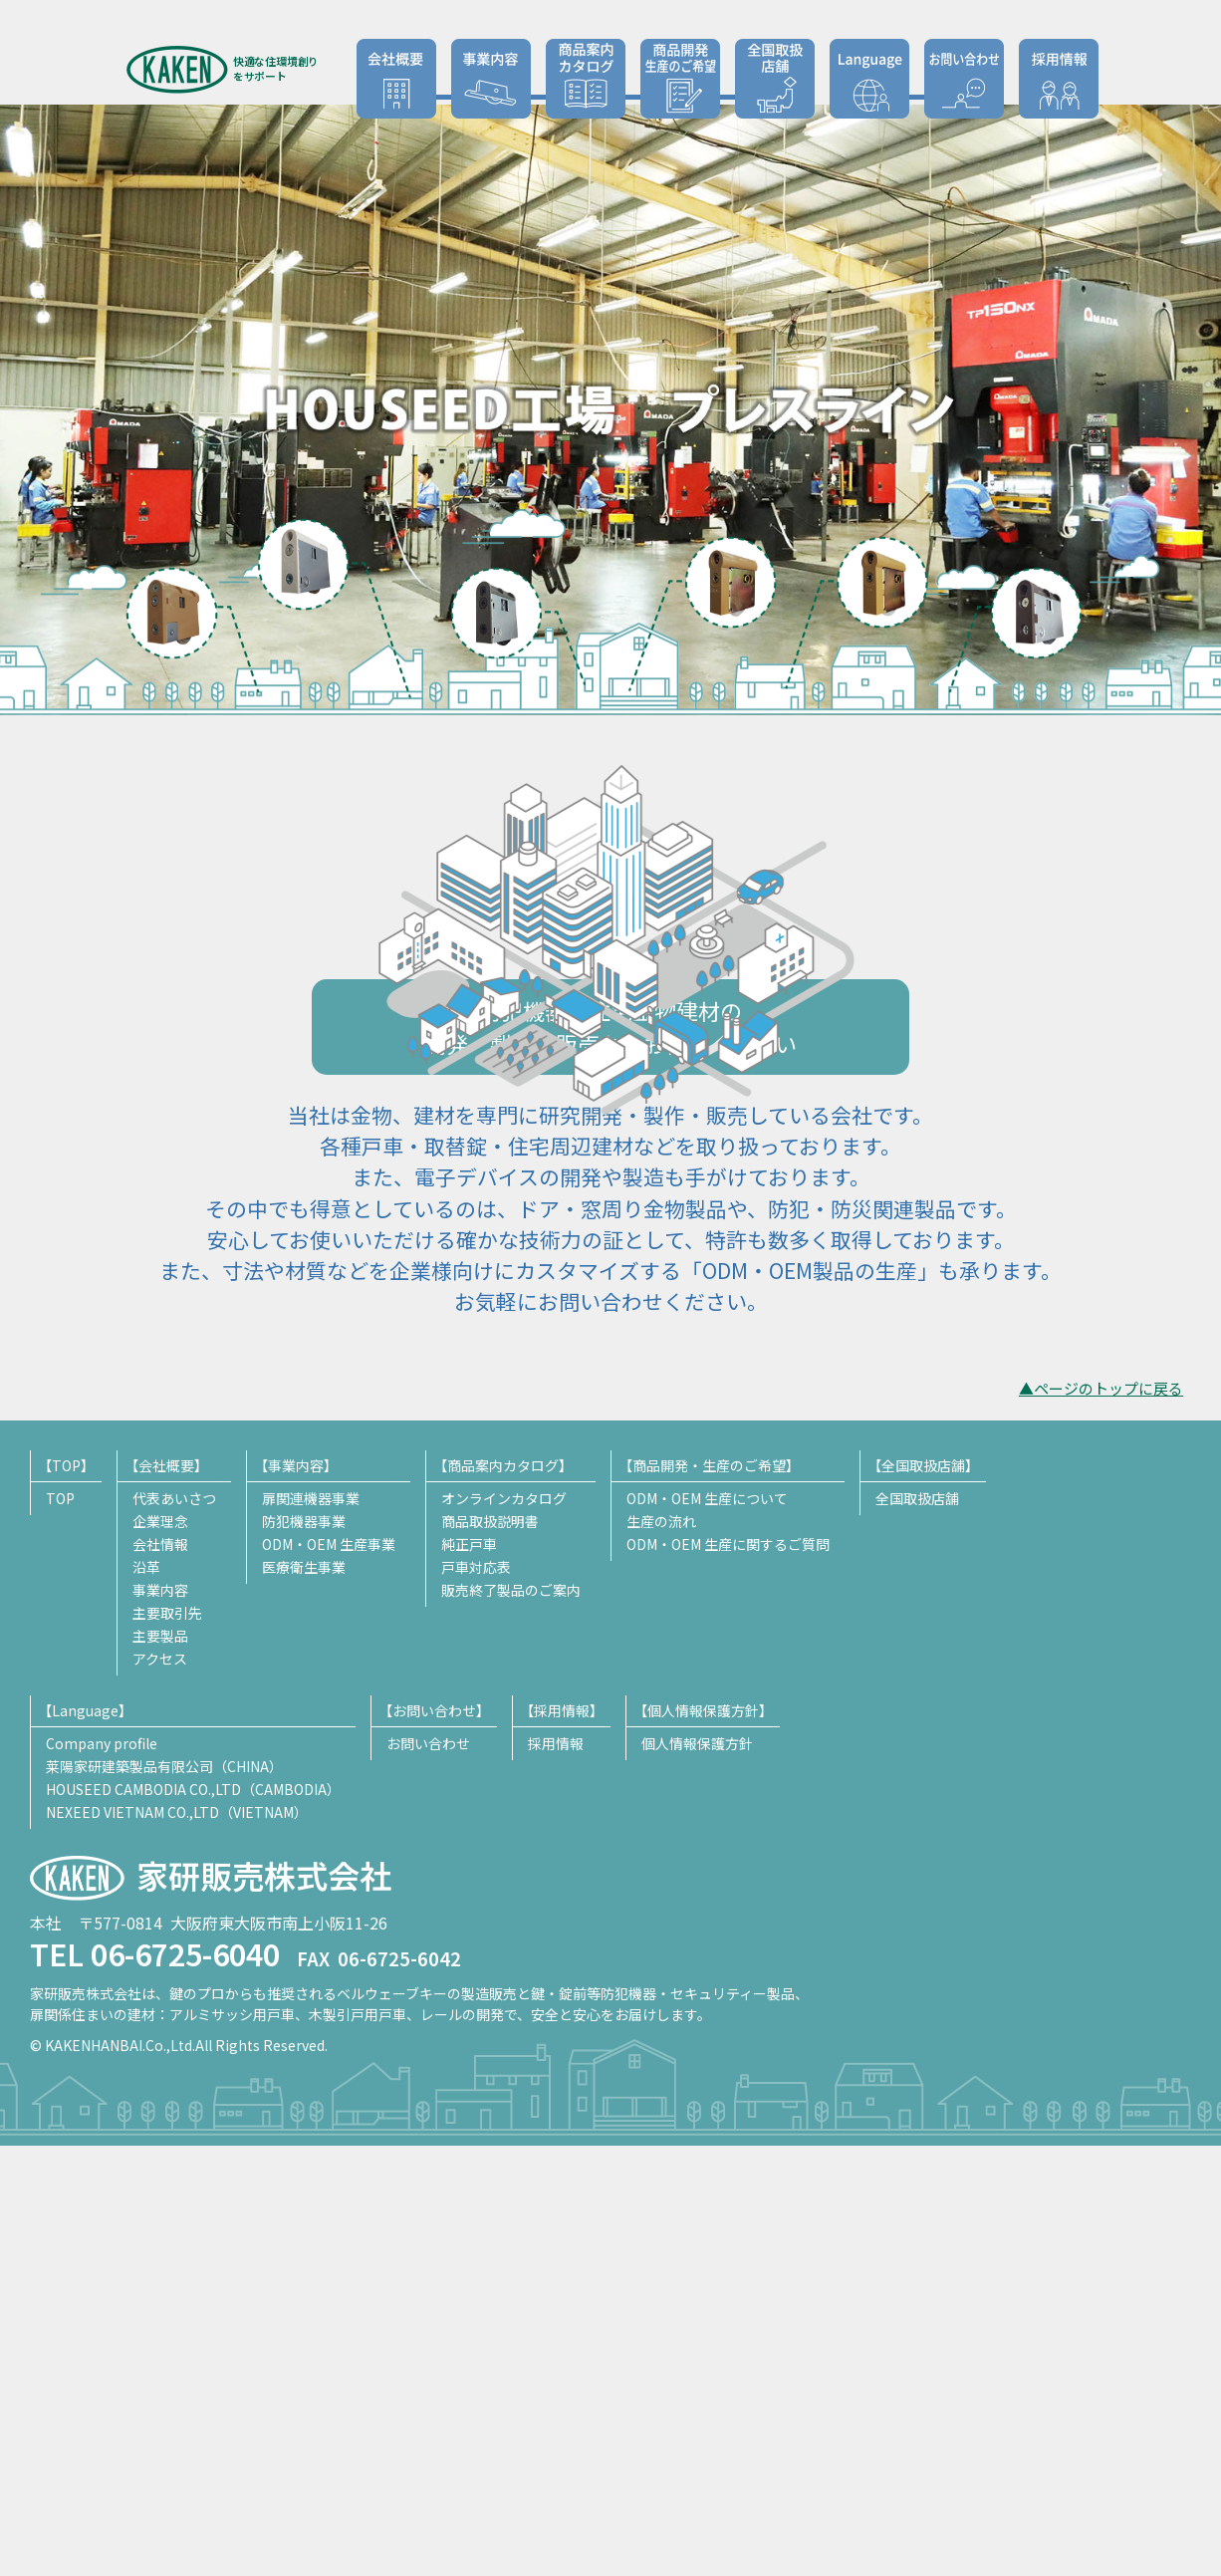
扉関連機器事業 (311, 1928)
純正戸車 (469, 1974)
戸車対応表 (476, 1997)
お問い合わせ (964, 79)
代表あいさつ (174, 1928)
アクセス (159, 2089)
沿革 (146, 1997)
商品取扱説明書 (490, 1951)
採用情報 (1058, 79)
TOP (60, 1928)
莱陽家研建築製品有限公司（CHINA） (164, 2196)
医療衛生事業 (304, 1997)
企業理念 (160, 1951)
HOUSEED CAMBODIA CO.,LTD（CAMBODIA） (193, 2219)
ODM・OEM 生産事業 (328, 1974)
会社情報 (160, 1974)
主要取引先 (167, 2043)
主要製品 (160, 2066)
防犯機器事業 (304, 1951)
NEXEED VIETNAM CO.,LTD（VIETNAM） (177, 2242)
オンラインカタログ (504, 1928)
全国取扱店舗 (775, 79)
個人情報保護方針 (697, 2174)
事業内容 (160, 2020)
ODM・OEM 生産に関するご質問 (728, 1974)
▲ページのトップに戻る (1101, 1819)
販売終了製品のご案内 (511, 2020)
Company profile (101, 2174)
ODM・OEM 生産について (707, 1928)
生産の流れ (661, 1951)
